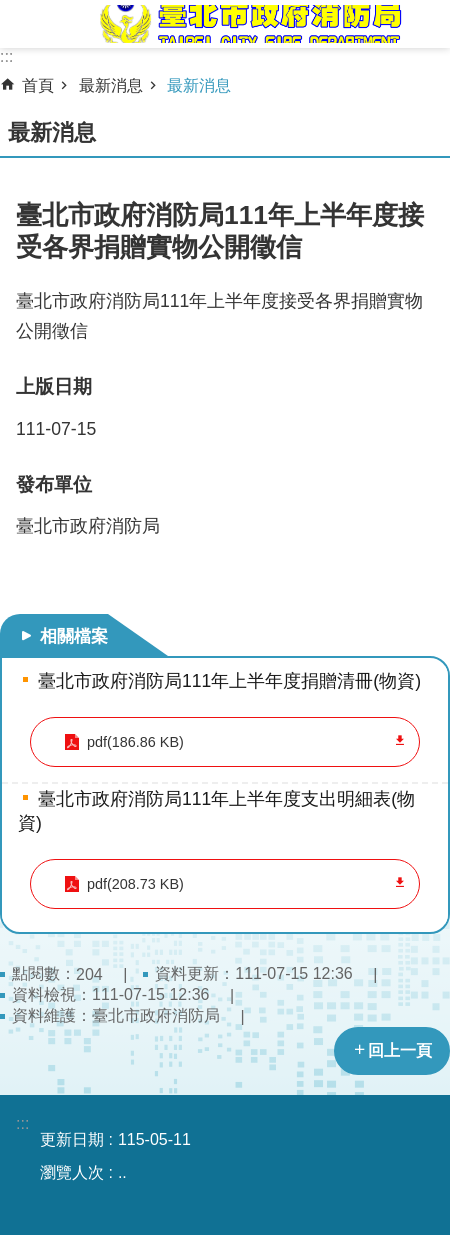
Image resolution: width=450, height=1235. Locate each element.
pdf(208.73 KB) (135, 884)
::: (6, 56)
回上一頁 (400, 1050)
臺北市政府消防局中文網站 (249, 24)
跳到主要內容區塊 (10, 10)
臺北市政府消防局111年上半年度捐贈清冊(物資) (229, 681)
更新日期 (72, 1139)
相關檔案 (74, 636)
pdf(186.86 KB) (135, 742)
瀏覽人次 (72, 1172)
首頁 (38, 85)
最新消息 (111, 85)
